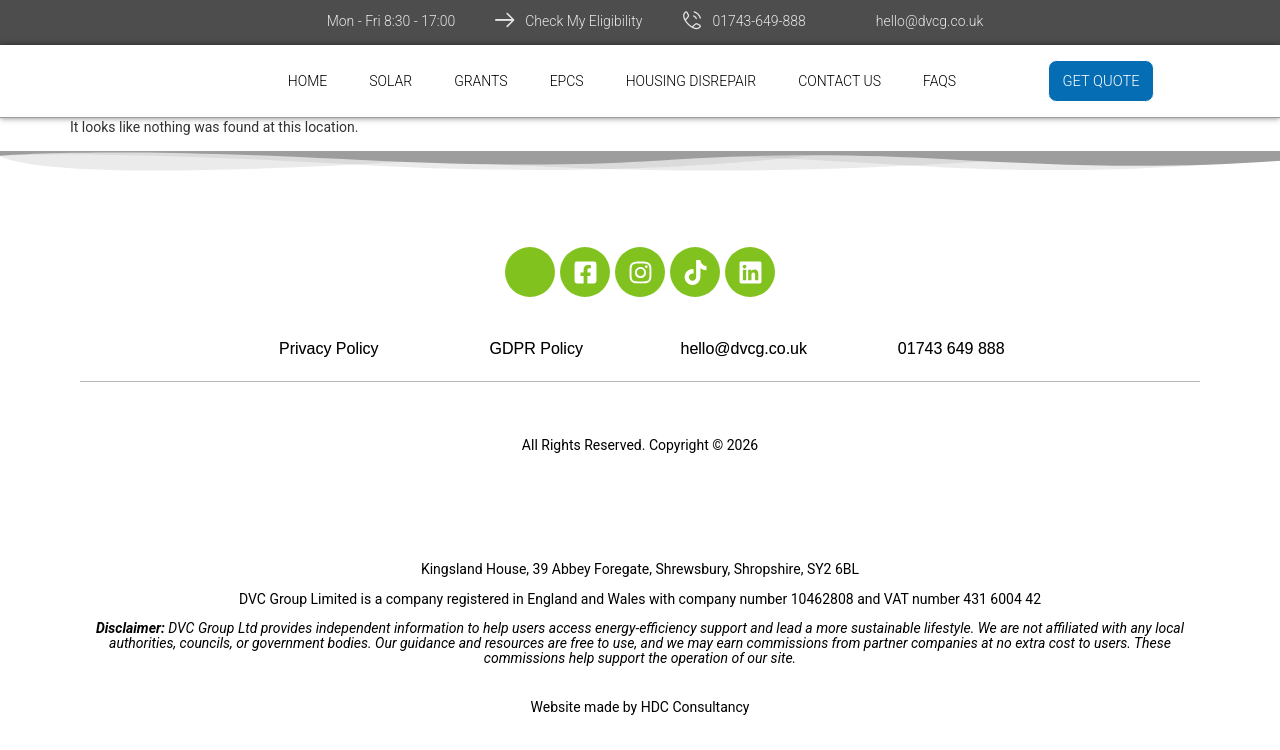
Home (307, 81)
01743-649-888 (758, 21)
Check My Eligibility (583, 21)
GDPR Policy (536, 348)
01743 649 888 (951, 348)
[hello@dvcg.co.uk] (856, 20)
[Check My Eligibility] (505, 20)
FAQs (939, 81)
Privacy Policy (329, 348)
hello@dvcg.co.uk (930, 21)
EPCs (567, 81)
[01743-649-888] (692, 20)
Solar (390, 81)
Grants (481, 81)
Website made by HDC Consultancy (640, 707)
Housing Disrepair (691, 81)
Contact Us (839, 81)
